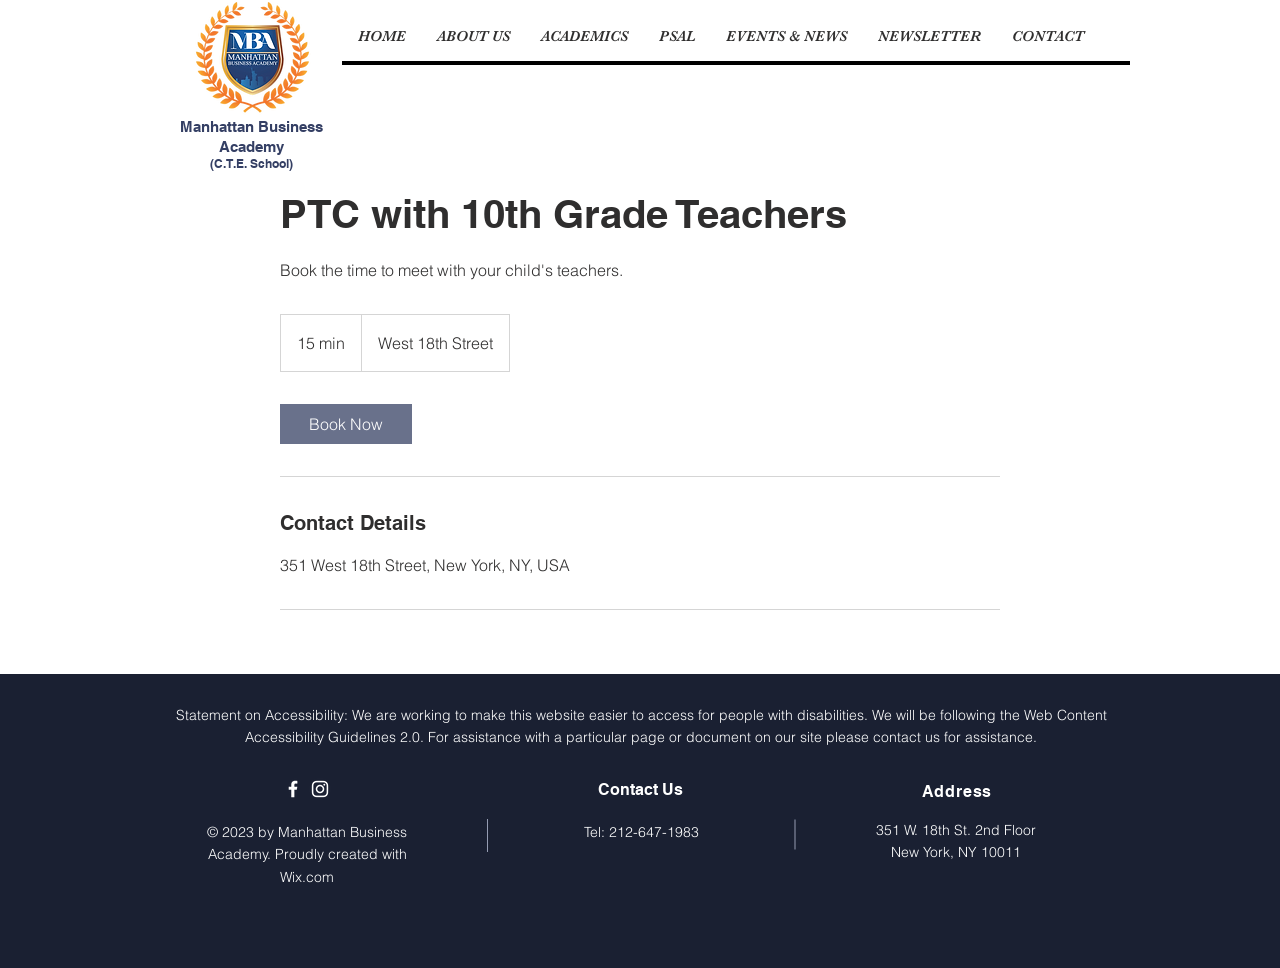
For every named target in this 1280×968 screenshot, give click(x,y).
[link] (346, 424)
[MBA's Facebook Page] (293, 789)
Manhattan (219, 126)
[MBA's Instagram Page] (320, 789)
